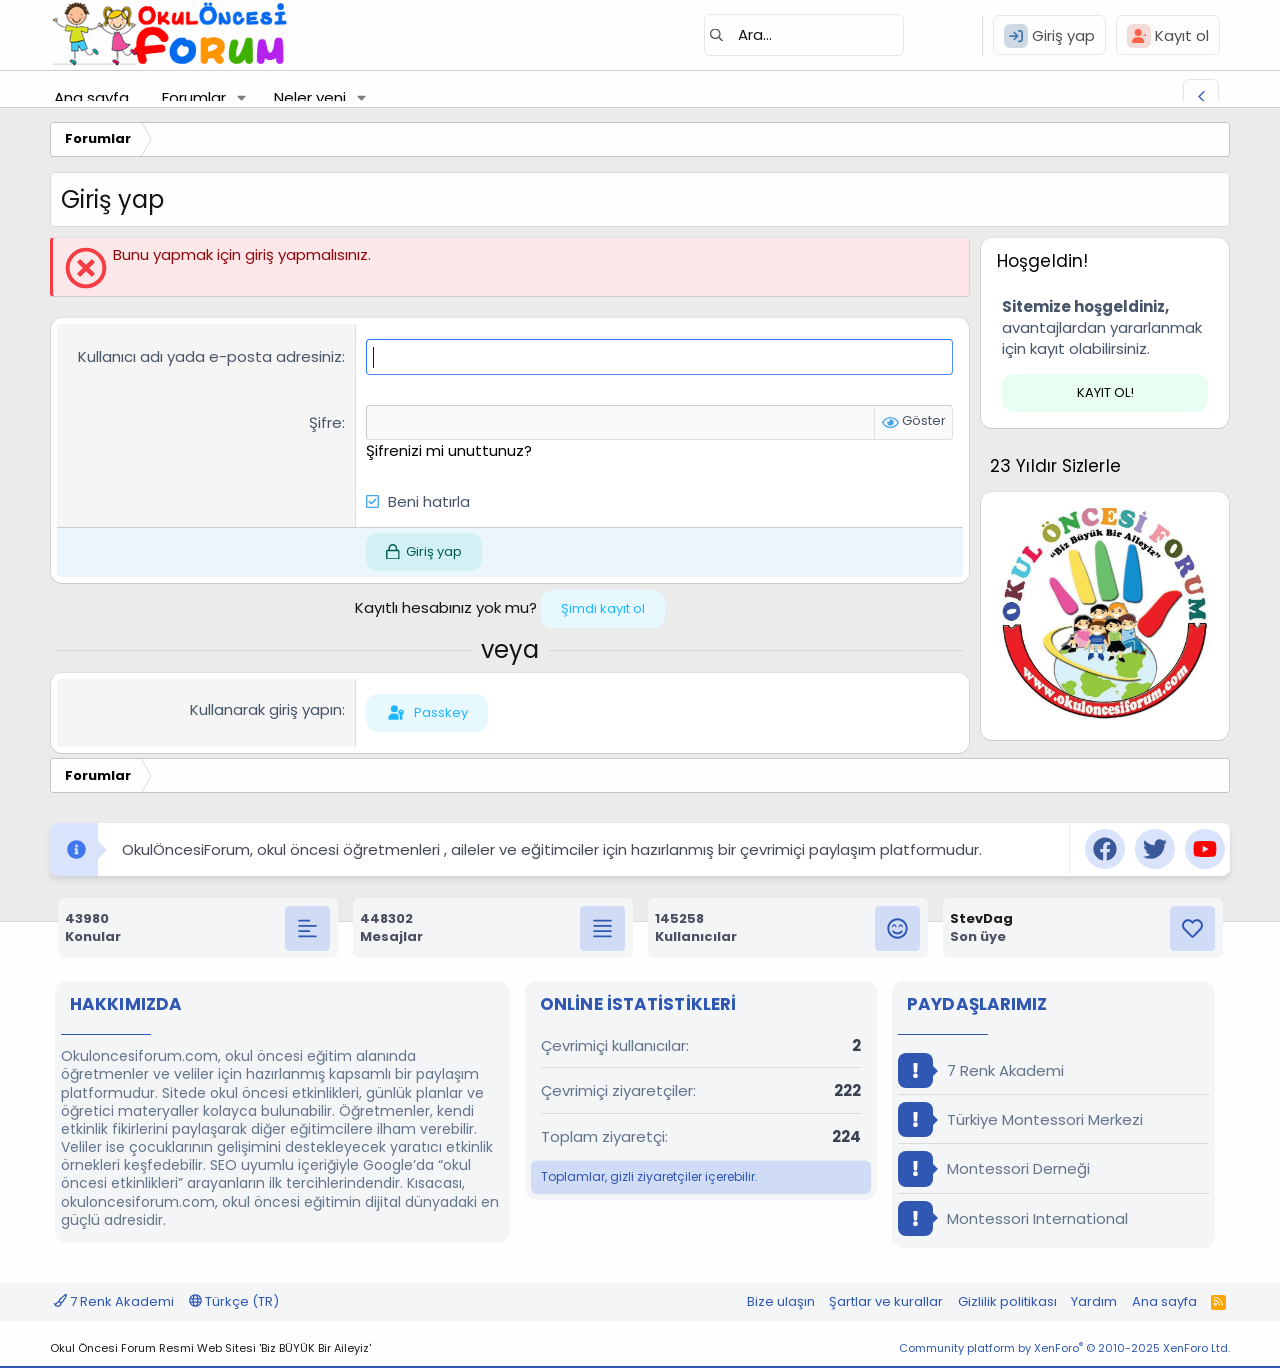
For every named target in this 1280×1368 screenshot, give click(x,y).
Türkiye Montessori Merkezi (1020, 1119)
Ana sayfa (91, 97)
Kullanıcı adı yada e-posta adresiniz (210, 356)
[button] (242, 97)
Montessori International (1013, 1217)
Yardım (1094, 1300)
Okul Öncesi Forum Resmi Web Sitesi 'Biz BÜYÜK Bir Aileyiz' (210, 1348)
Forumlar (194, 97)
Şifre (325, 421)
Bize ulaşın (781, 1300)
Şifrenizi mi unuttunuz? (449, 449)
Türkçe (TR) (234, 1300)
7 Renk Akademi (981, 1070)
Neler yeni (310, 97)
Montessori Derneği (994, 1168)
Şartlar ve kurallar (886, 1300)
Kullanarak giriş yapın (266, 709)
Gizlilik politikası (1007, 1300)
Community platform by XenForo (1064, 1348)
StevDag (981, 918)
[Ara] (804, 35)
